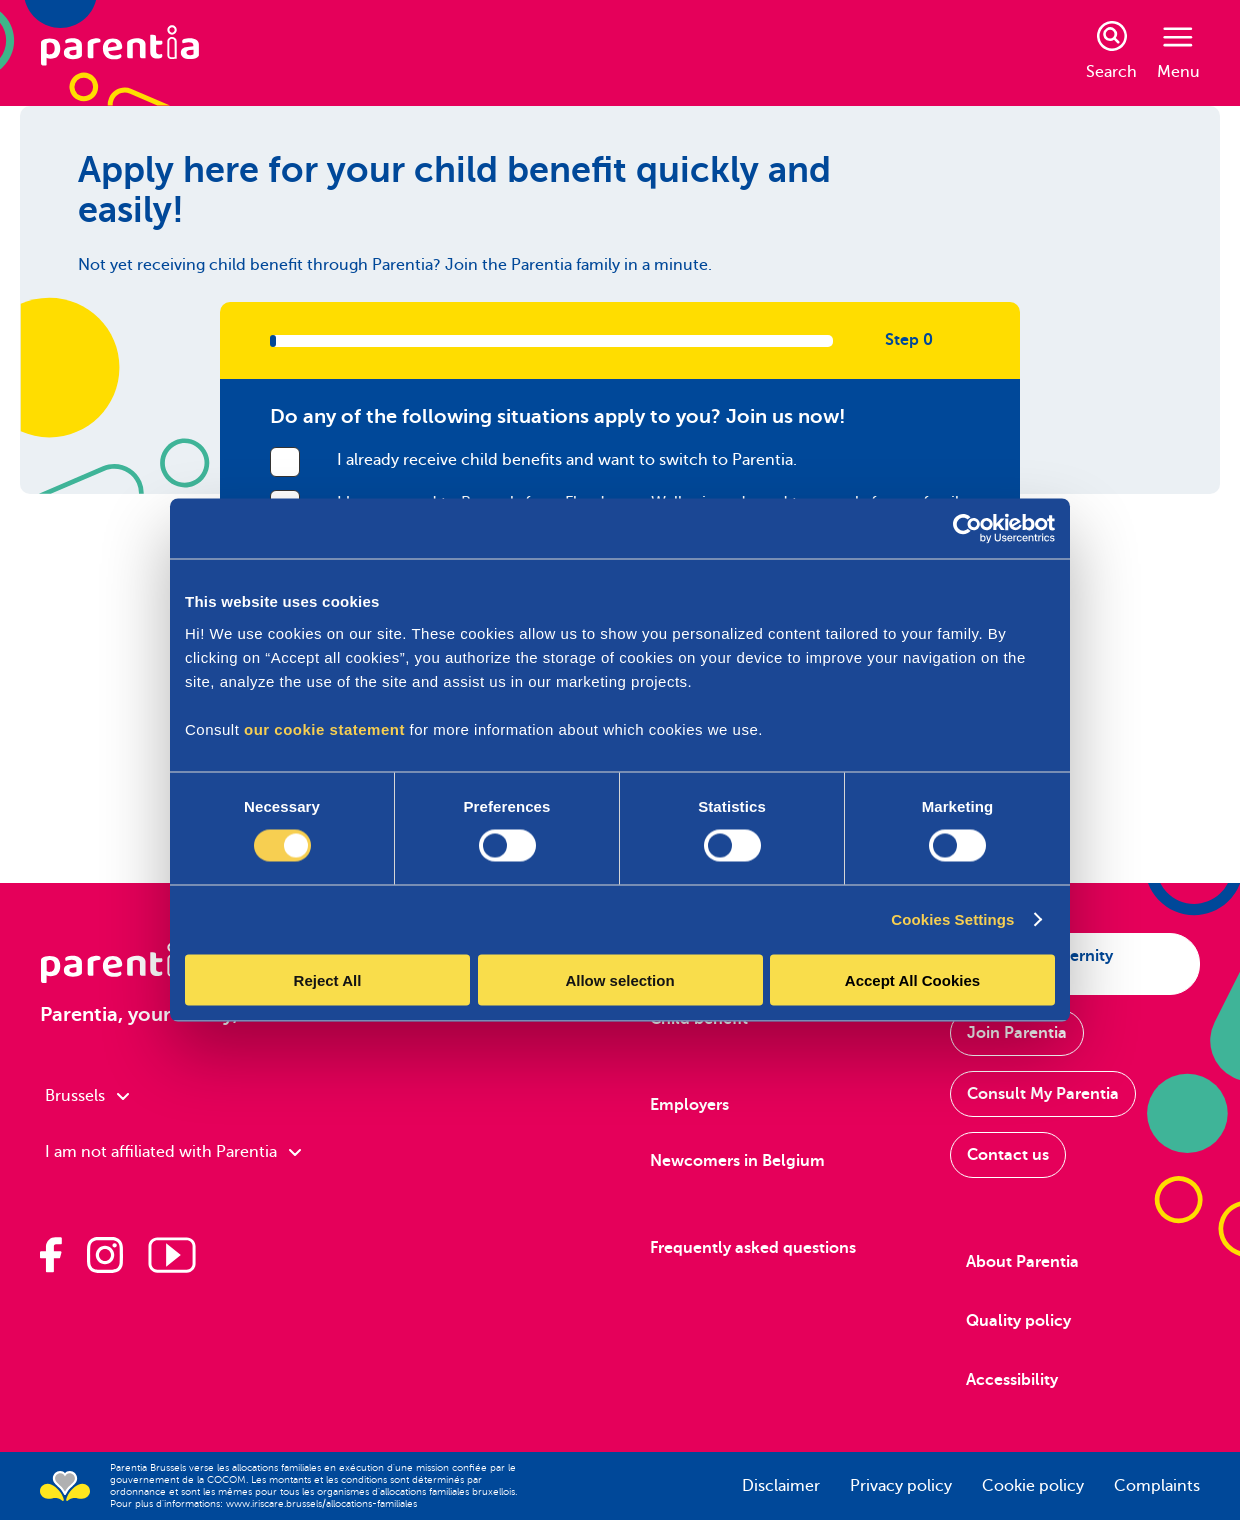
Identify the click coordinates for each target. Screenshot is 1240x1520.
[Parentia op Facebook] (51, 1255)
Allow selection (619, 979)
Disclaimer (781, 1486)
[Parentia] (120, 53)
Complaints (1157, 1486)
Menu (1178, 54)
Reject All (328, 979)
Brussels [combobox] (87, 1096)
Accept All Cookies (912, 979)
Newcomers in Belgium (737, 1161)
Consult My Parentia (1043, 1094)
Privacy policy (901, 1486)
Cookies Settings (952, 919)
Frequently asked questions (753, 1248)
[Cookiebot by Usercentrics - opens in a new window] (967, 529)
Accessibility (1012, 1380)
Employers (689, 1105)
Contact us (1008, 1155)
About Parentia (1022, 1262)
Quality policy (1018, 1321)
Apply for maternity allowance (1040, 964)
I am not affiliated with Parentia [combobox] (173, 1152)
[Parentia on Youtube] (172, 1255)
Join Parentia (1017, 1033)
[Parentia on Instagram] (105, 1255)
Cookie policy (1033, 1486)
